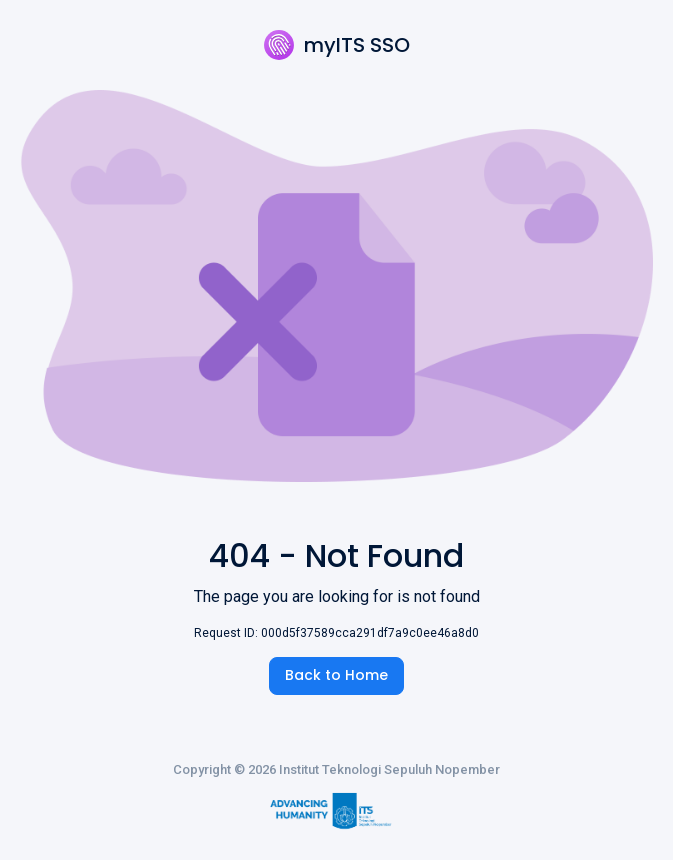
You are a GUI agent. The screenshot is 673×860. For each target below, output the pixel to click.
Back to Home (336, 675)
